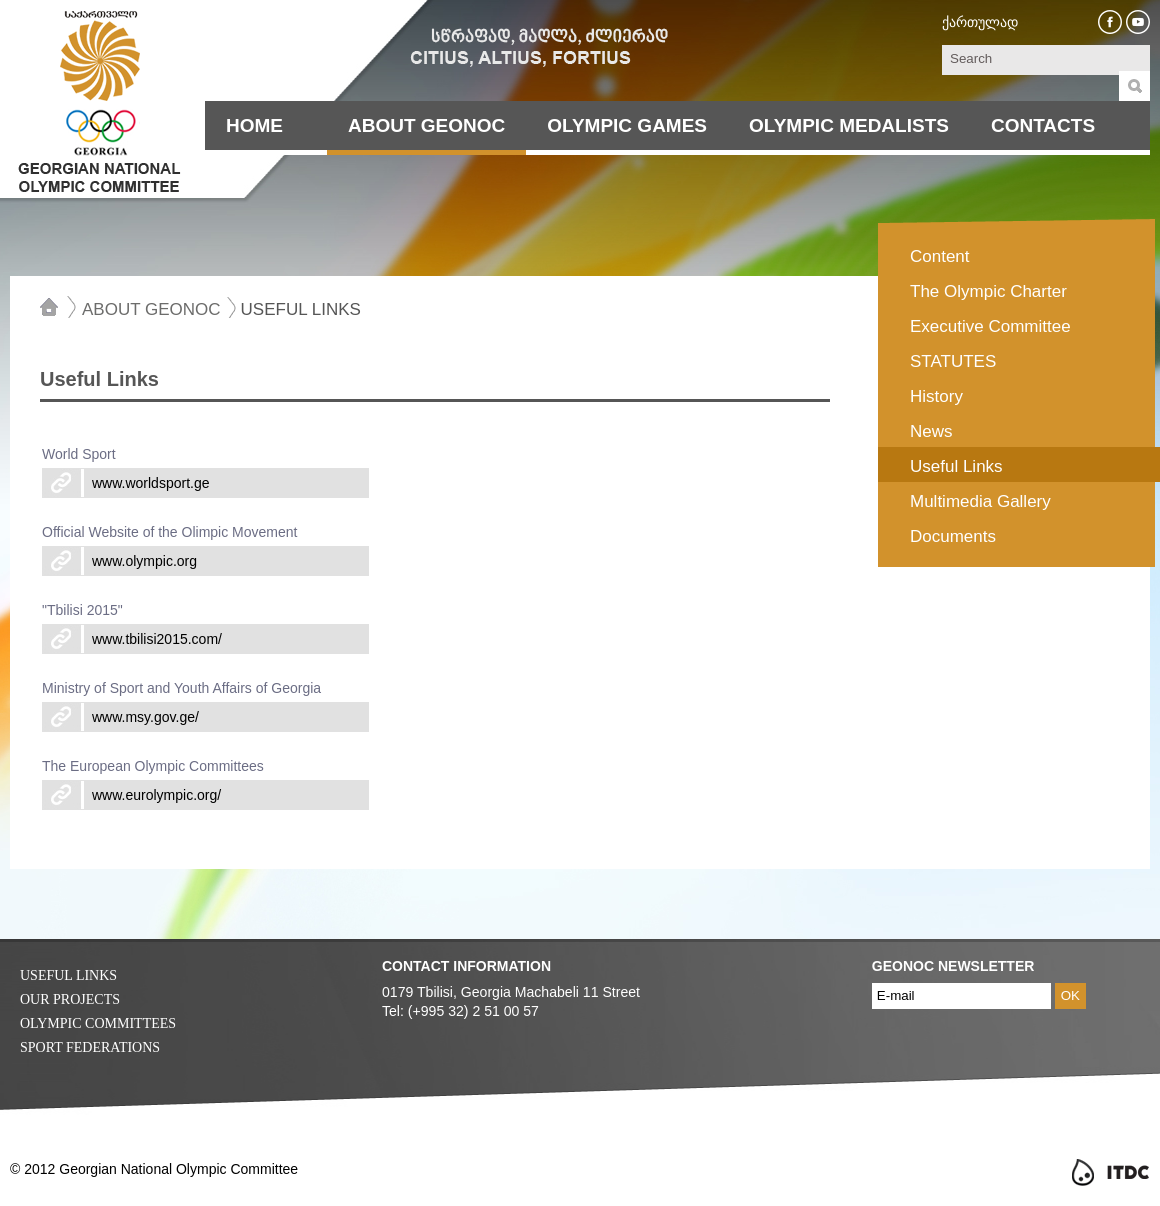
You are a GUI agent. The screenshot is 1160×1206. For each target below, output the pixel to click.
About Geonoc (426, 125)
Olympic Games (627, 125)
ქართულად (980, 22)
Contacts (1043, 125)
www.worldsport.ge (151, 483)
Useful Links (301, 309)
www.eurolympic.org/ (156, 795)
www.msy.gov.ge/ (145, 717)
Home (254, 125)
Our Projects (70, 999)
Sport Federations (90, 1047)
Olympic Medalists (849, 125)
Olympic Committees (98, 1023)
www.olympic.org (144, 561)
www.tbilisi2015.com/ (157, 639)
